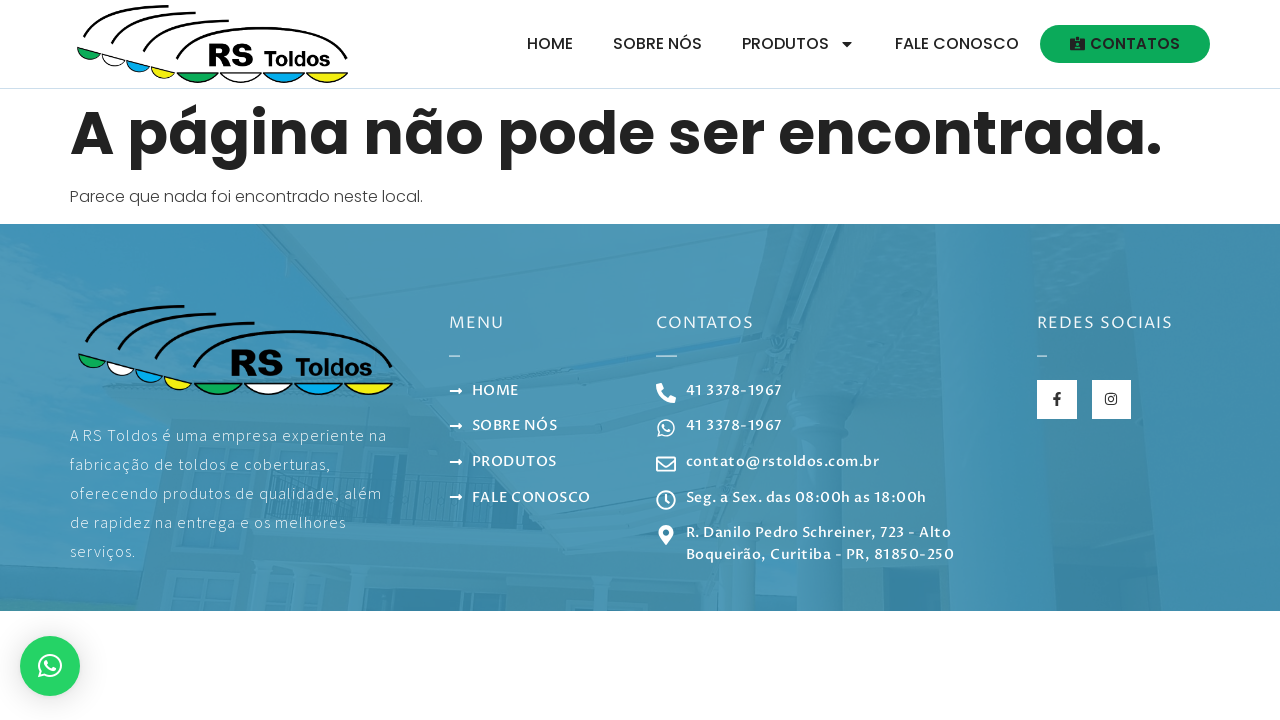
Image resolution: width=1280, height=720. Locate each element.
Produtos (798, 44)
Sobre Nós (657, 43)
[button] (50, 666)
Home (550, 43)
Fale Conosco (957, 43)
